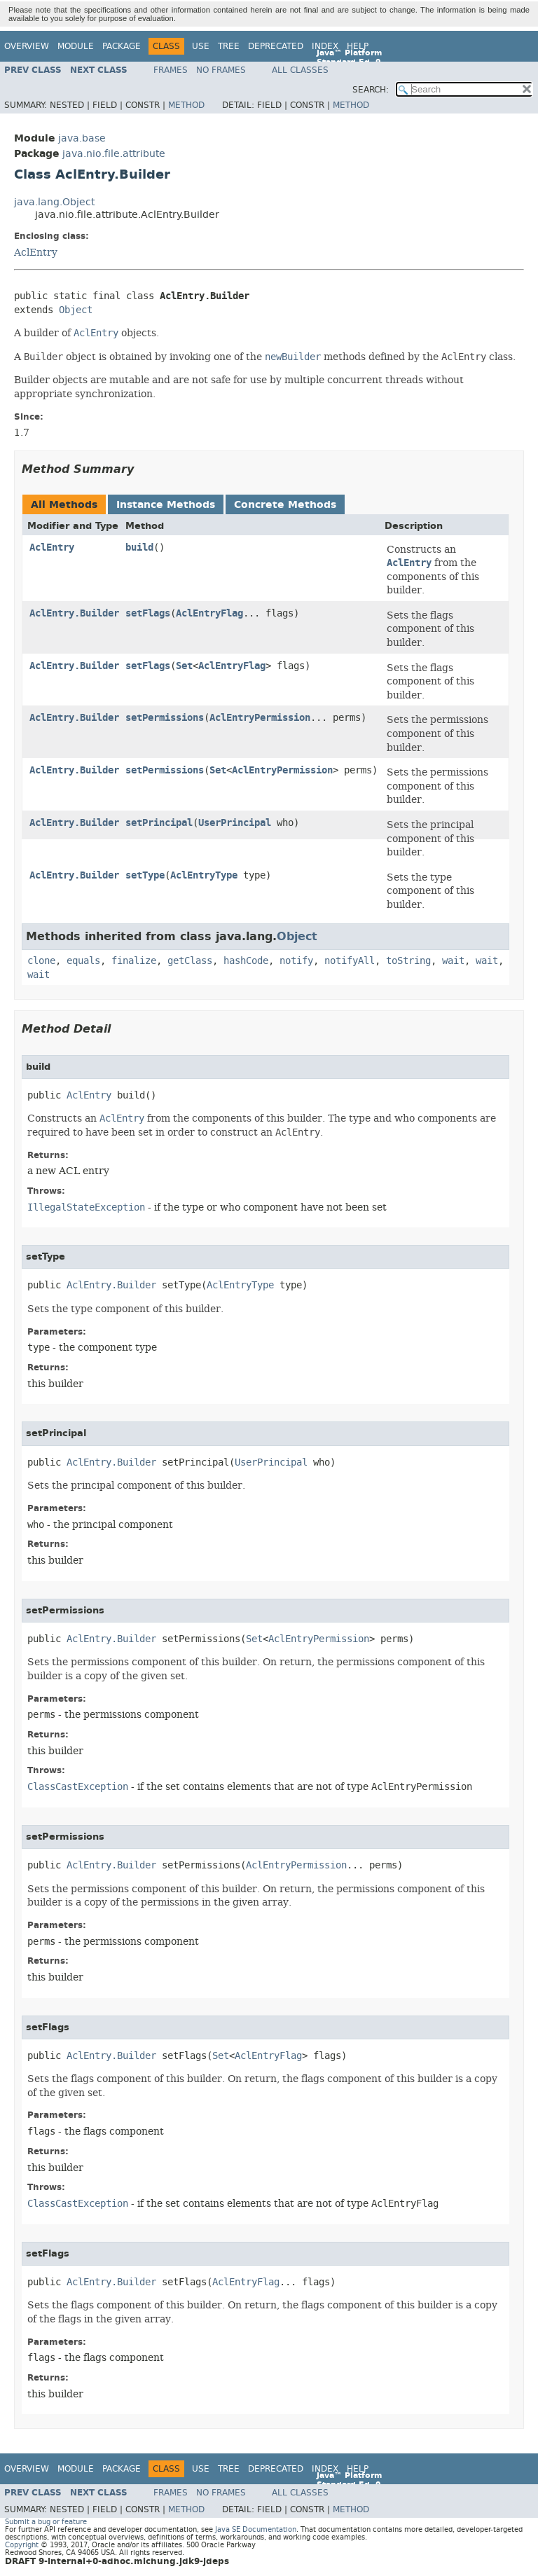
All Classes (300, 70)
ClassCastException (77, 1787)
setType (145, 875)
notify (296, 961)
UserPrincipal (234, 823)
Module (75, 46)
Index (325, 46)
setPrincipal (159, 823)
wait (453, 961)
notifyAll (349, 961)
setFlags (147, 613)
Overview (26, 46)
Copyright (22, 2545)
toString (408, 961)
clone (41, 961)
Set (184, 666)
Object (75, 310)
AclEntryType (203, 875)
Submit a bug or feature (46, 2522)
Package (121, 46)
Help (357, 46)
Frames (170, 70)
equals (83, 961)
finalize (133, 961)
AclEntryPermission (259, 718)
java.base (82, 138)
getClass (189, 961)
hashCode (245, 961)
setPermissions (164, 718)
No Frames (221, 70)
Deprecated (275, 46)
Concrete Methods (285, 505)
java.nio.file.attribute (113, 154)
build (139, 547)
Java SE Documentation (255, 2529)
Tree (229, 46)
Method (186, 105)
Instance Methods (165, 505)
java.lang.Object (54, 202)
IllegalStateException (86, 1207)
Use (200, 46)
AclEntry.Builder (74, 613)
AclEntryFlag (209, 613)
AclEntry (35, 252)
